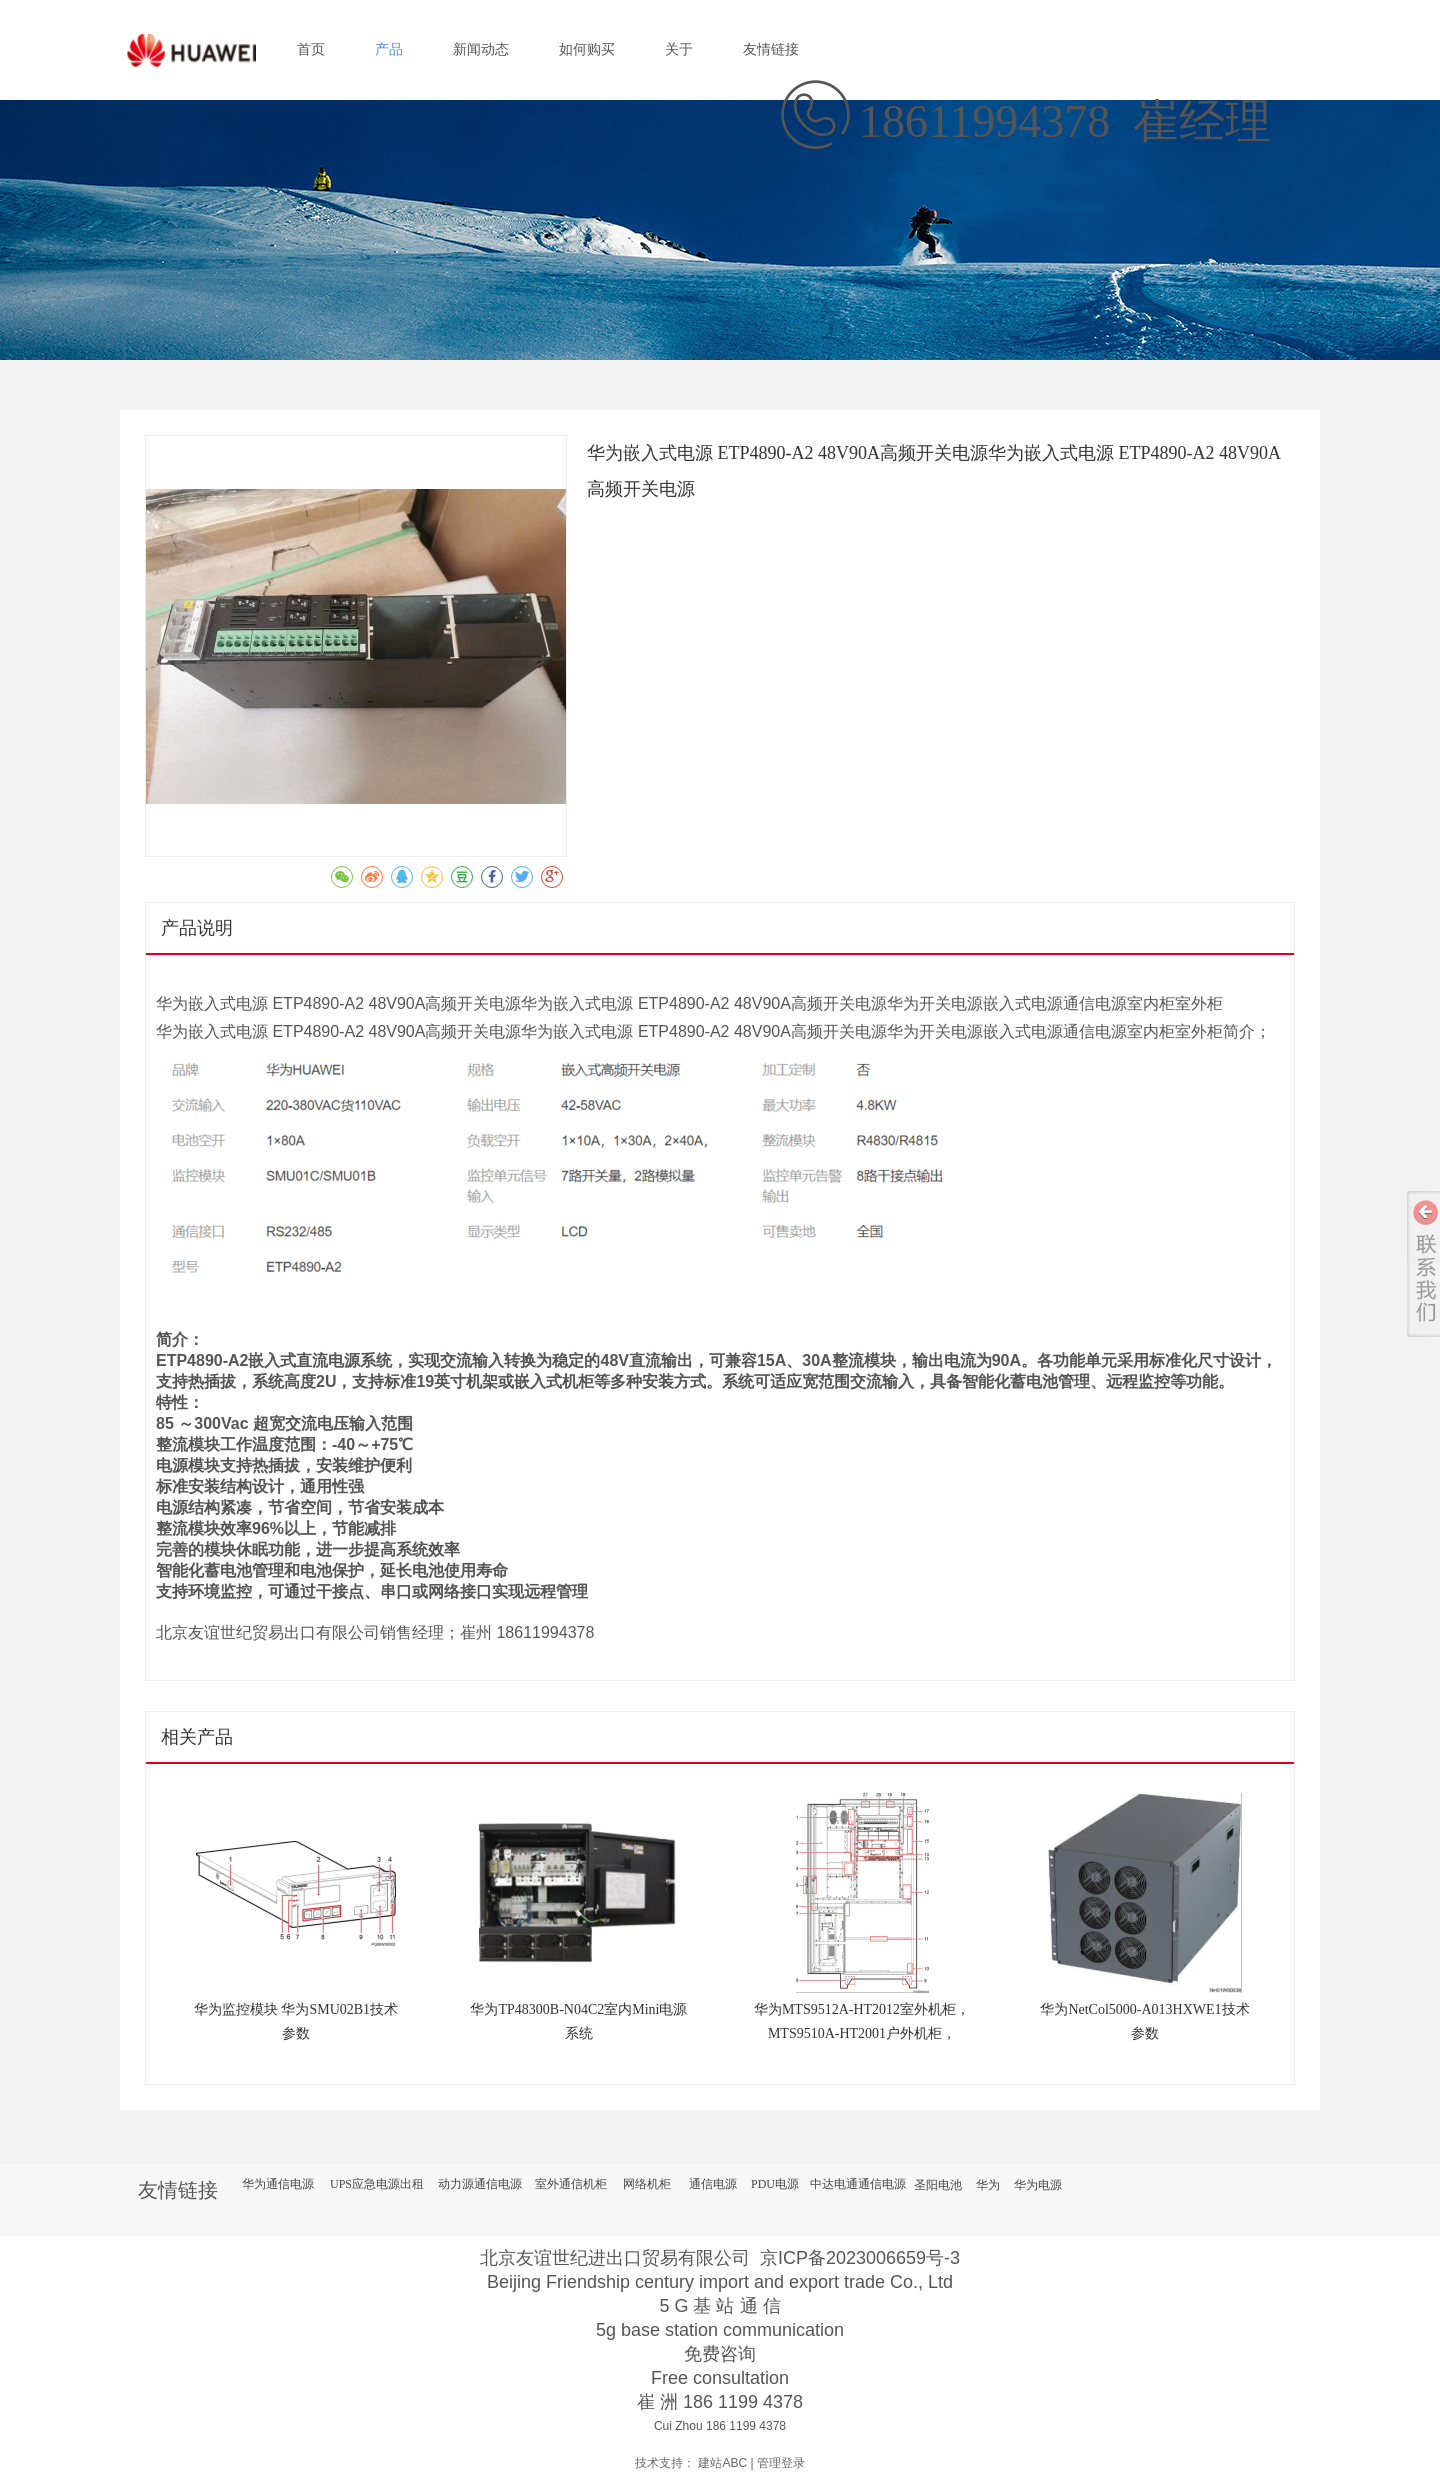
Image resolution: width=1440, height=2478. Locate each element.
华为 (988, 2185)
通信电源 (713, 2184)
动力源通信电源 (480, 2184)
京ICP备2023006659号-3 (860, 2258)
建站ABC (722, 2463)
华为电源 (1038, 2185)
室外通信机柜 (571, 2184)
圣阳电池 (938, 2185)
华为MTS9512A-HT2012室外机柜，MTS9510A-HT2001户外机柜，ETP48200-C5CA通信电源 (862, 2033)
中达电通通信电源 (858, 2184)
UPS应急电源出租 (377, 2184)
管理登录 (781, 2463)
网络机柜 (647, 2184)
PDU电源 (775, 2184)
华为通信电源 (278, 2184)
